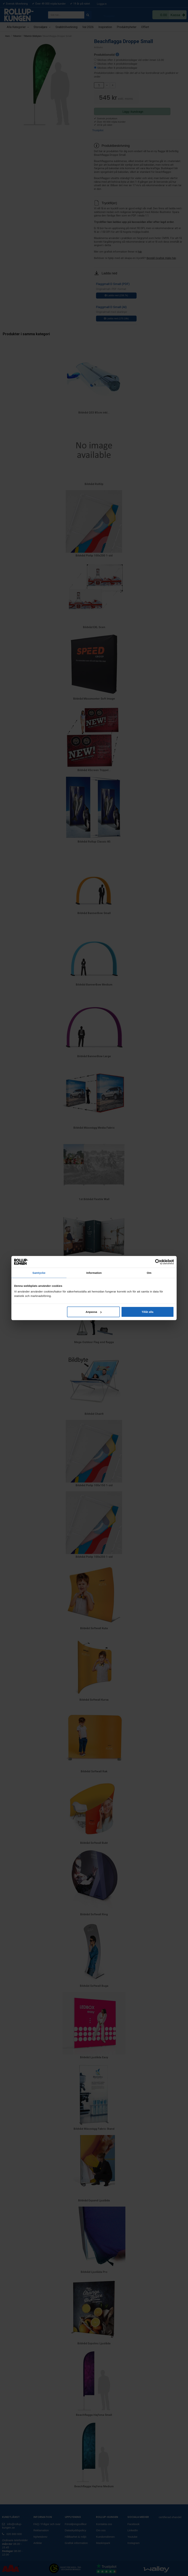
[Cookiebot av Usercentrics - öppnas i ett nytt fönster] (158, 1261)
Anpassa (94, 1311)
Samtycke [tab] (39, 1272)
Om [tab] (149, 1272)
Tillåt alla (147, 1311)
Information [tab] (94, 1272)
